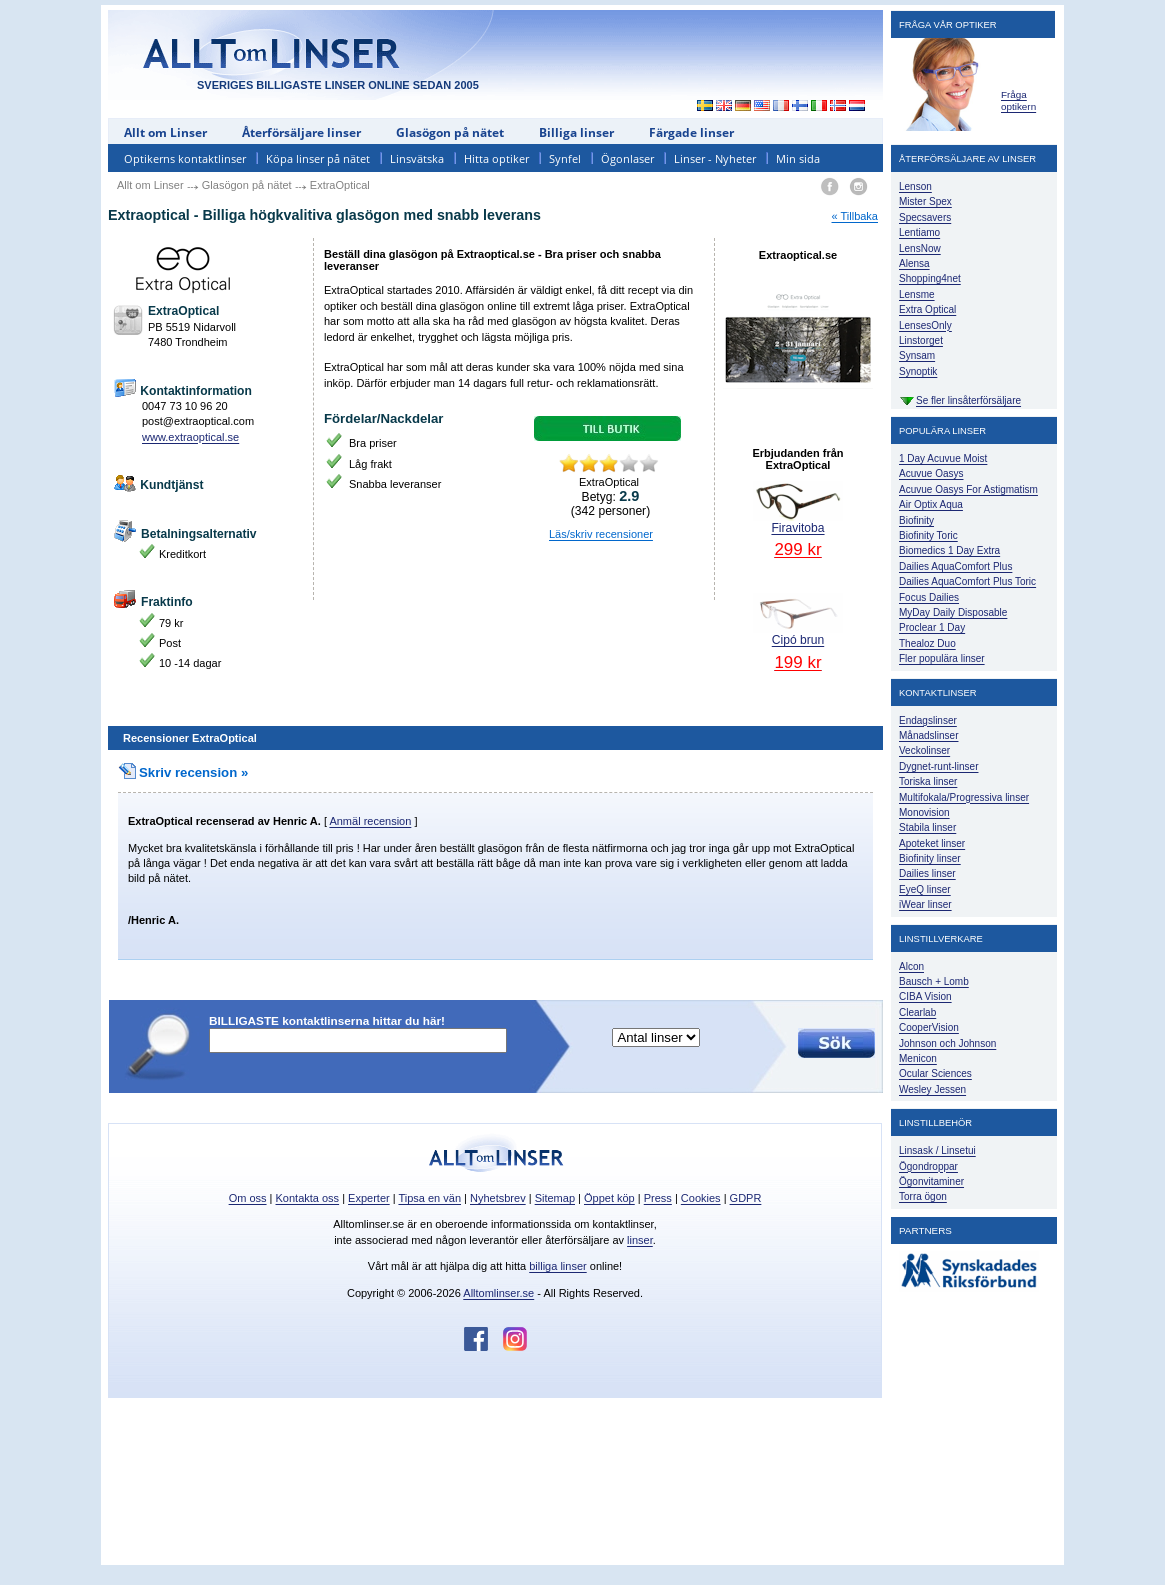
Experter (369, 1198)
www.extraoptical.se (190, 437)
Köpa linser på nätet (318, 158)
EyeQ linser (925, 889)
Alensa (914, 263)
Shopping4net (930, 278)
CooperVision (929, 1027)
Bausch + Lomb (934, 981)
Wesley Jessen (932, 1089)
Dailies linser (927, 873)
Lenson (915, 186)
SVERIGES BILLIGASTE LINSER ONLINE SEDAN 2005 (338, 85)
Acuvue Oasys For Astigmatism (968, 489)
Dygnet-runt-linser (938, 766)
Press (658, 1198)
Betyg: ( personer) (610, 503)
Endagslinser (928, 720)
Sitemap (555, 1198)
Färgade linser (691, 132)
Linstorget (921, 340)
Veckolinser (924, 750)
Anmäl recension (370, 821)
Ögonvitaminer (931, 1181)
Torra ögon (923, 1196)
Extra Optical (927, 309)
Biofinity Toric (928, 535)
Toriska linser (928, 781)
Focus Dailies (929, 597)
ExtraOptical (160, 821)
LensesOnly (925, 325)
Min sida (798, 158)
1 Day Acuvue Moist (943, 458)
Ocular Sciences (935, 1073)
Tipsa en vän (429, 1198)
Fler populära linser (942, 658)
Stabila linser (927, 827)
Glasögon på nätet (450, 132)
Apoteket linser (932, 843)
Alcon (911, 966)
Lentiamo (919, 232)
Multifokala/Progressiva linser (964, 797)
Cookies (701, 1198)
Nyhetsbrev (498, 1198)
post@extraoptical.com (198, 421)
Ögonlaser (627, 158)
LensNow (920, 248)
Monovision (924, 812)
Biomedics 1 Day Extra (949, 550)
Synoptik (918, 371)
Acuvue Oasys (931, 473)
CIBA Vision (925, 996)
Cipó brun (798, 631)
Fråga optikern (1018, 100)
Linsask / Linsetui (937, 1150)
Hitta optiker (496, 158)
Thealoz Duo (927, 643)
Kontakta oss (308, 1198)
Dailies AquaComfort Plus (955, 566)
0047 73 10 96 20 (185, 406)
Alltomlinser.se (498, 1293)
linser (640, 1240)
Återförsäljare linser (301, 132)
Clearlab (917, 1012)
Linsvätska (417, 158)
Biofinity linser (930, 858)
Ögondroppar (928, 1166)
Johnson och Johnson (947, 1043)
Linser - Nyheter (715, 158)
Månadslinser (928, 735)
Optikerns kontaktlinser (185, 158)
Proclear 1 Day (932, 627)
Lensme (917, 294)
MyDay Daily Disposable (953, 612)
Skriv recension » (183, 772)
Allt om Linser (165, 132)
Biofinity (916, 520)
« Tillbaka (855, 216)
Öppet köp (609, 1198)
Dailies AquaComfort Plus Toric (967, 581)
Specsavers (925, 217)
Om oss (248, 1198)
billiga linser (557, 1266)
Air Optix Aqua (931, 504)
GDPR (746, 1198)
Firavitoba (798, 519)
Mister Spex (925, 201)
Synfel (565, 158)
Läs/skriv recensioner (601, 534)
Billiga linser (576, 132)
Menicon (918, 1058)
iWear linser (925, 904)
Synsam (917, 355)
